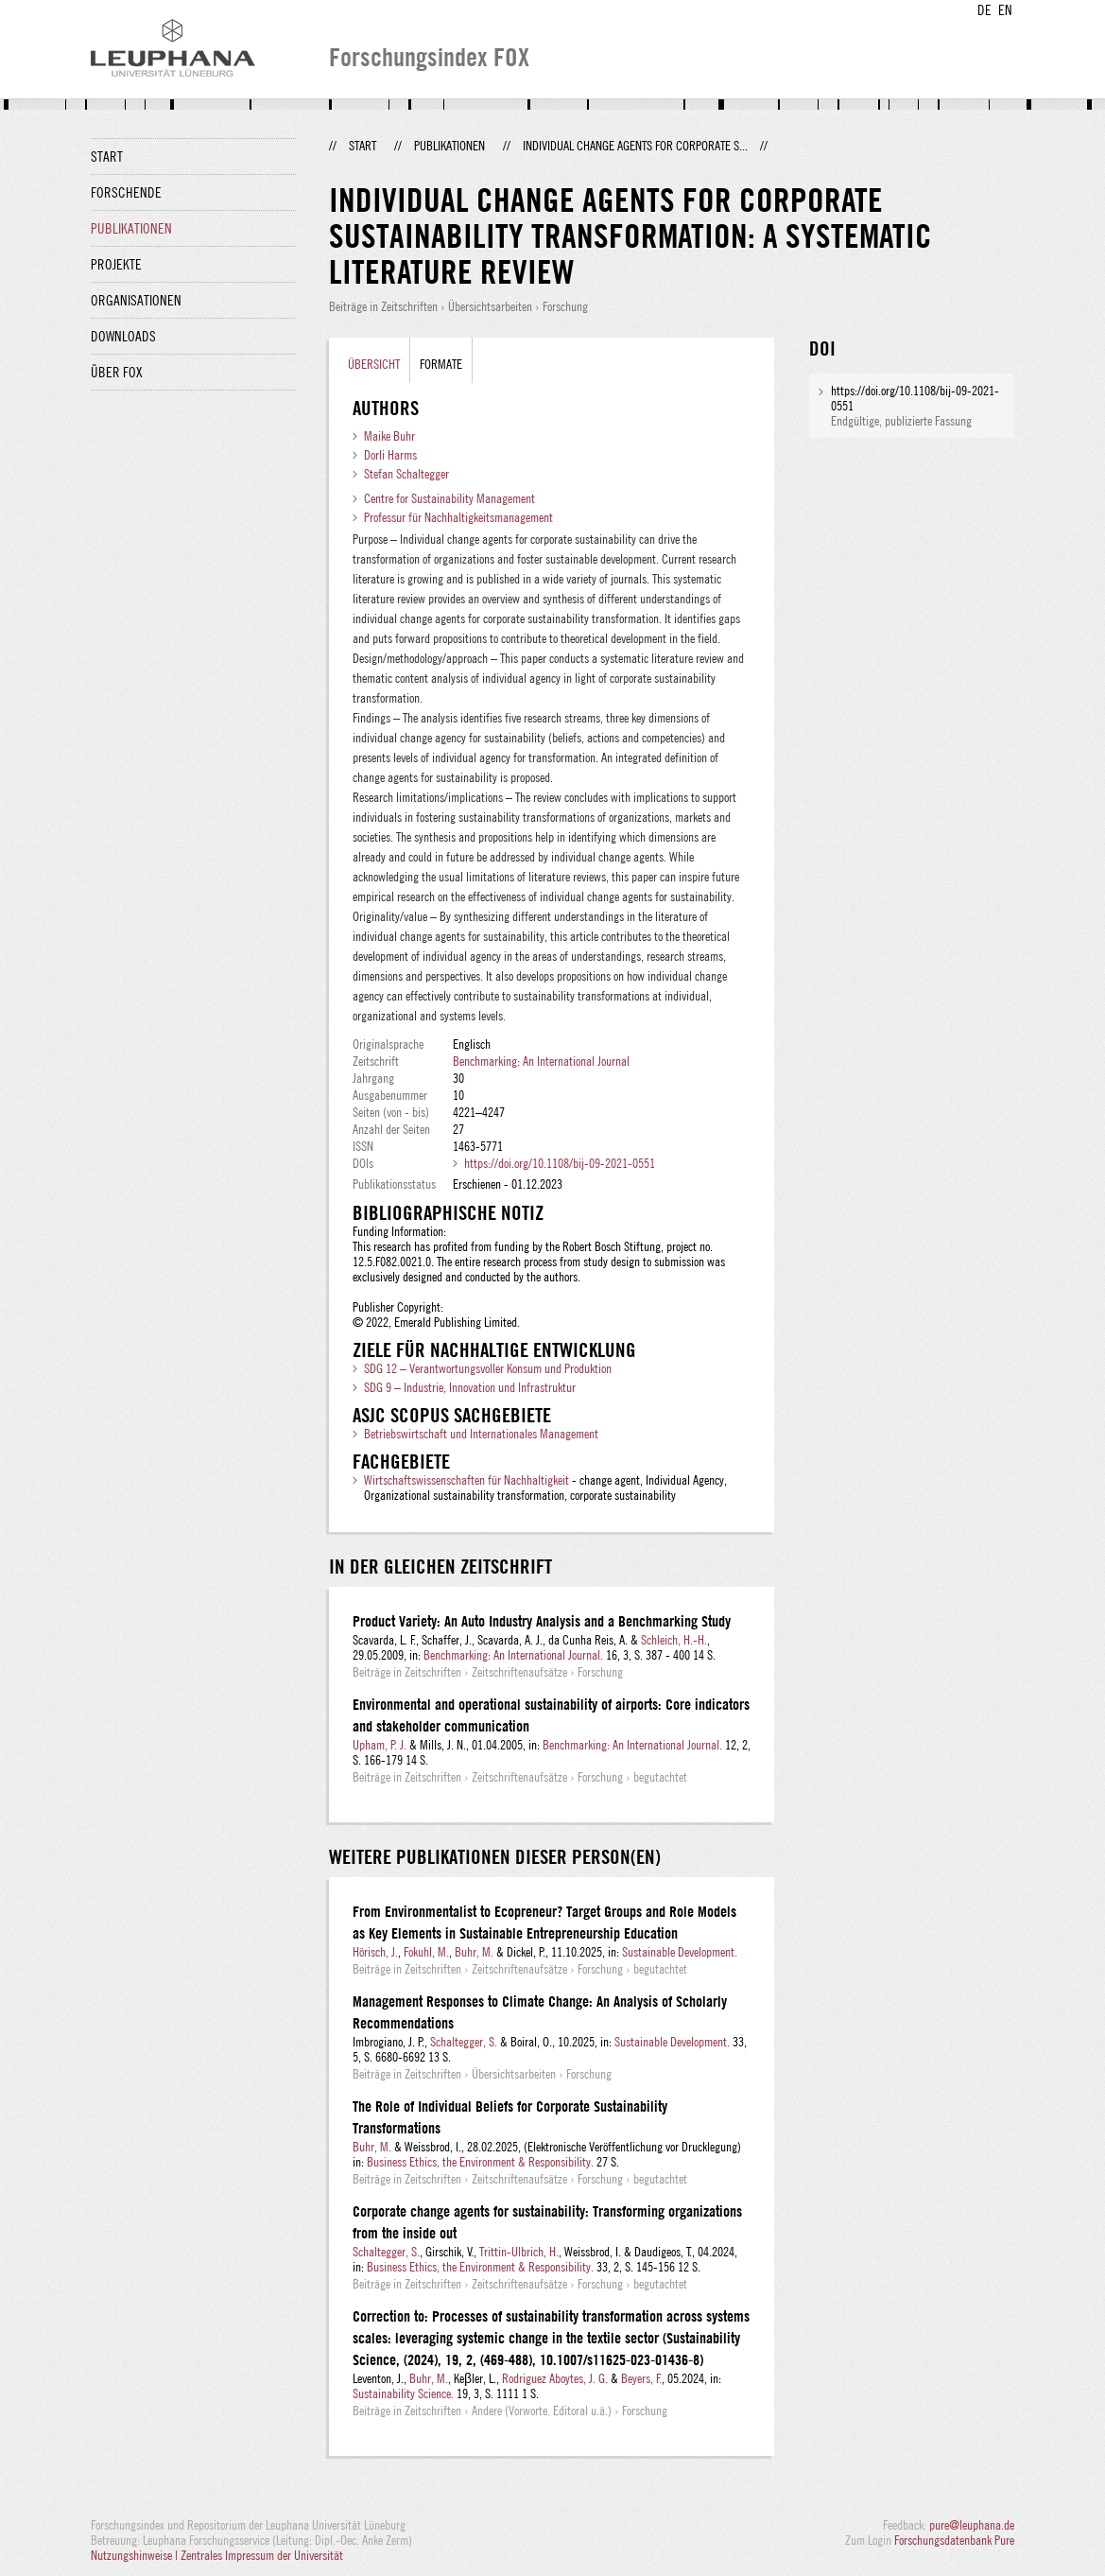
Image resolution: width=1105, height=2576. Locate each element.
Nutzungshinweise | (136, 2555)
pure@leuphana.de (971, 2524)
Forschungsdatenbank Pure (954, 2540)
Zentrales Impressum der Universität (262, 2555)
